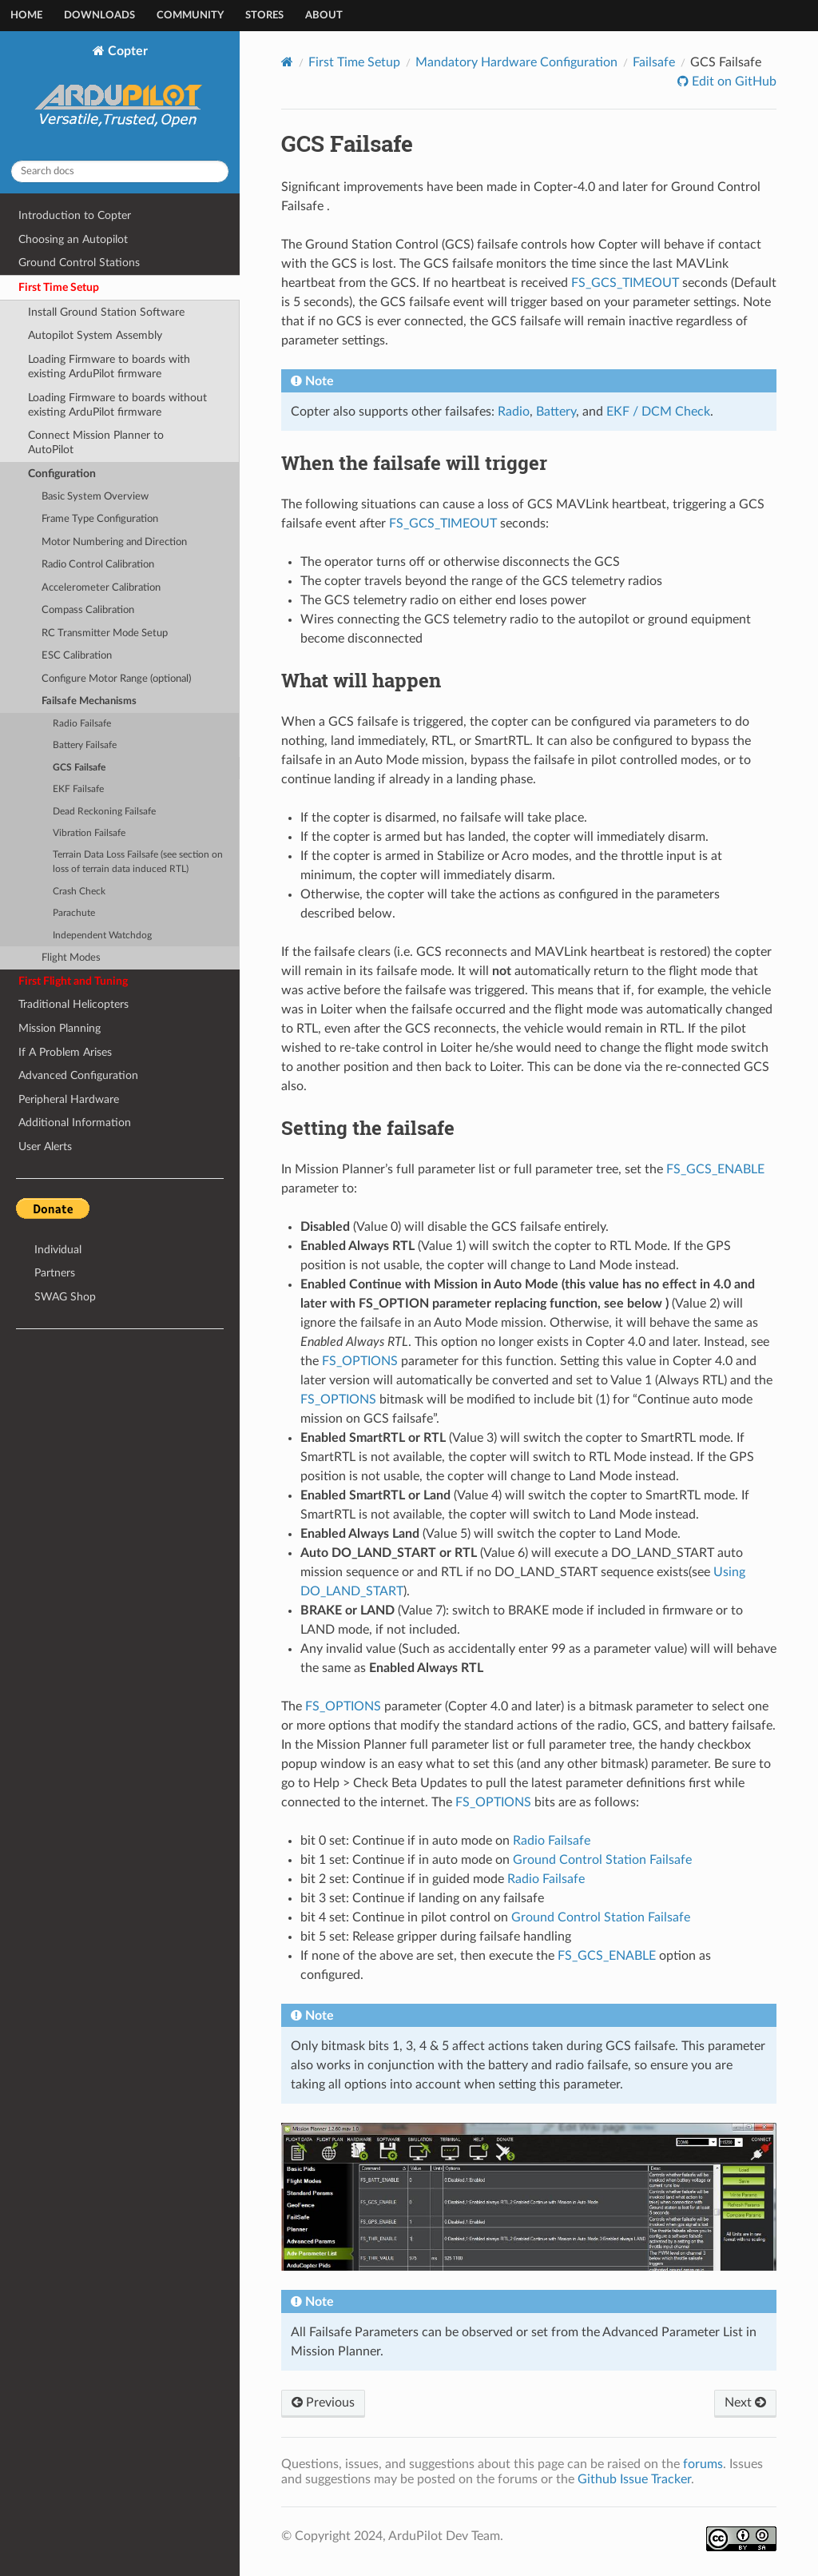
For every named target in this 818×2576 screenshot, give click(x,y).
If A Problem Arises (65, 1052)
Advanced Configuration (78, 1075)
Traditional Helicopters (73, 1004)
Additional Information (74, 1123)
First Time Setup (58, 287)
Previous (323, 2402)
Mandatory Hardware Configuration (516, 62)
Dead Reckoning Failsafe (104, 811)
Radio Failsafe (82, 723)
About (324, 15)
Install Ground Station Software (106, 312)
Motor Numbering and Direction (114, 542)
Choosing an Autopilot (73, 239)
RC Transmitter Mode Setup (105, 633)
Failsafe (654, 62)
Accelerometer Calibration (101, 588)
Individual (57, 1250)
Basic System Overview (95, 497)
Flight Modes (71, 958)
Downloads (99, 15)
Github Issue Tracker (634, 2479)
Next (745, 2402)
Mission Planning (59, 1028)
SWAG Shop (65, 1297)
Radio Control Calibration (98, 564)
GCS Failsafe (79, 767)
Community (190, 15)
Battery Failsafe (85, 745)
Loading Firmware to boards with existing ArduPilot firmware (109, 366)
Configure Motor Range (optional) (116, 679)
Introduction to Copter (74, 215)
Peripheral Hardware (68, 1099)
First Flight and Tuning (73, 981)
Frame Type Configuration (100, 519)
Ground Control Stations (79, 263)
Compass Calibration (88, 610)
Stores (264, 15)
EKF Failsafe (78, 789)
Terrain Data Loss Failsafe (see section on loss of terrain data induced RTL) (138, 862)
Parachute (74, 913)
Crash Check (79, 891)
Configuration (62, 474)
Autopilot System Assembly (95, 335)
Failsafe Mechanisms (89, 701)
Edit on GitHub (732, 81)
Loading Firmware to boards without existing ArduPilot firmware (117, 405)
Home (26, 15)
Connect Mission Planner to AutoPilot (96, 442)
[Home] (287, 62)
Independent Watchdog (102, 935)
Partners (54, 1273)
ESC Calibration (77, 656)
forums (703, 2464)
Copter (120, 96)
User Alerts (45, 1147)
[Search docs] (119, 171)
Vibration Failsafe (89, 833)
